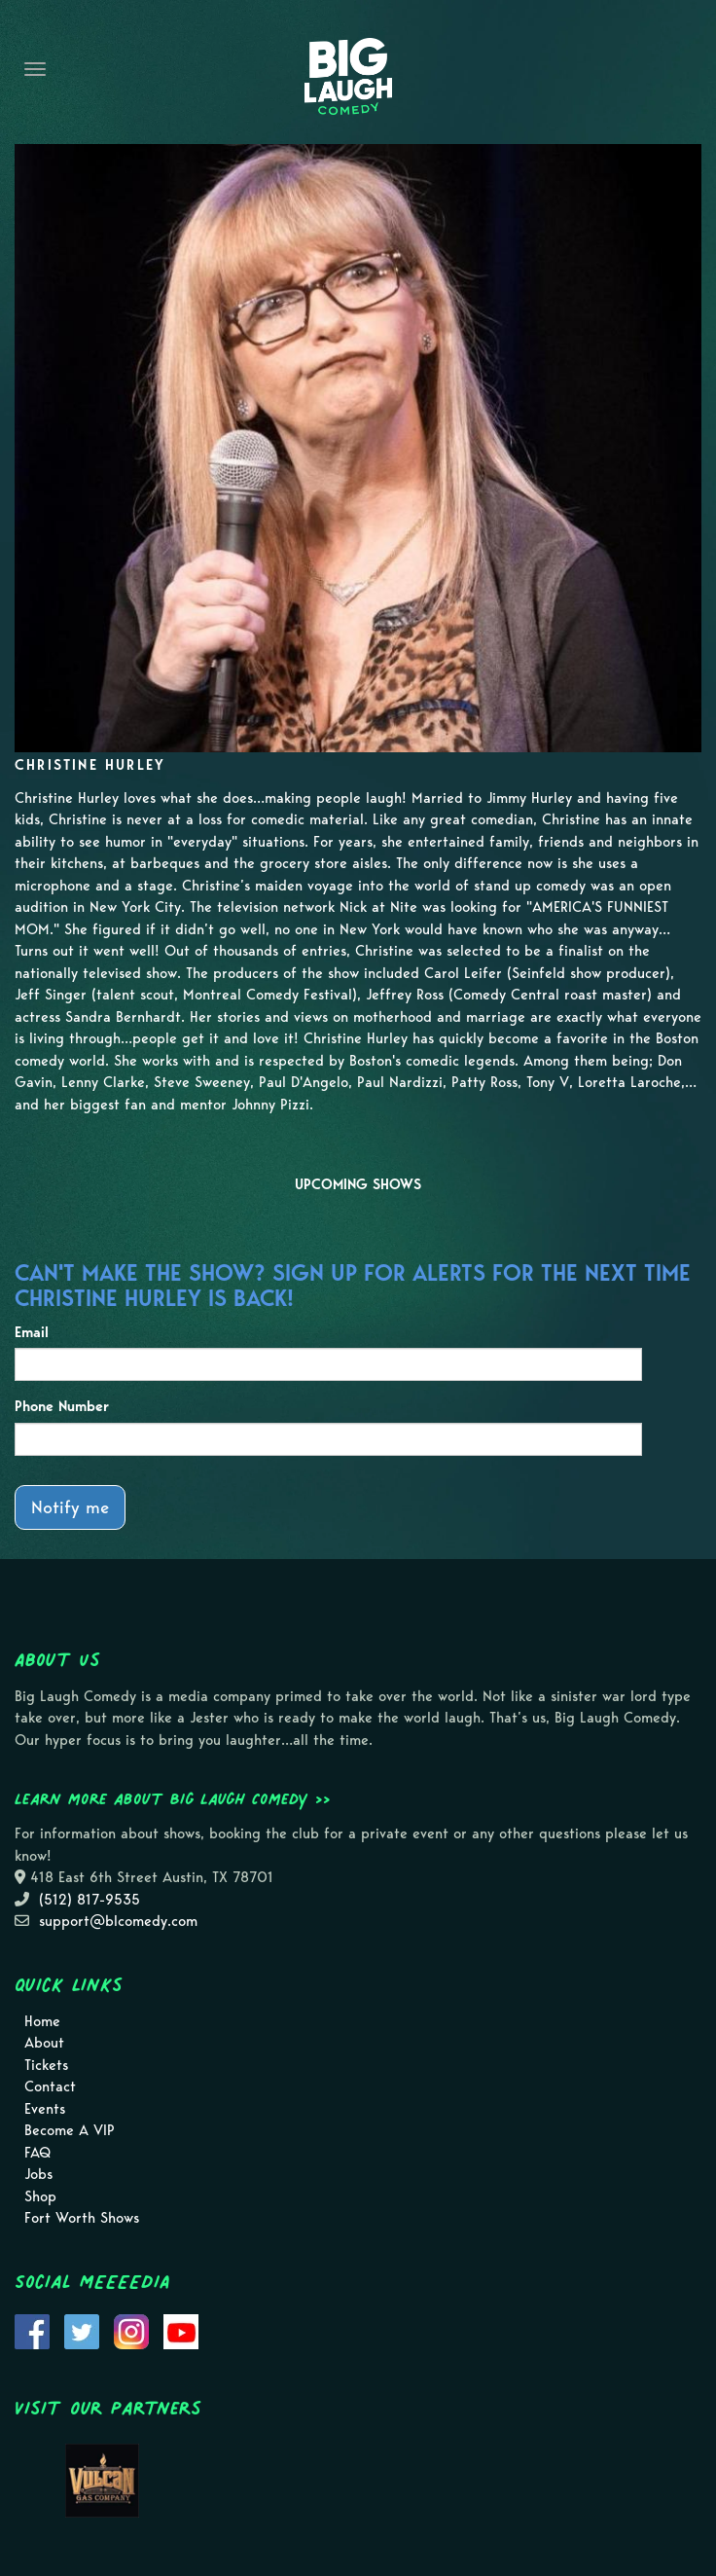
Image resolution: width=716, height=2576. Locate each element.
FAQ (37, 2152)
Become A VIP (69, 2130)
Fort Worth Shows (81, 2218)
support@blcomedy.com (118, 1921)
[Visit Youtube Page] (180, 2330)
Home (42, 2021)
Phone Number (62, 1406)
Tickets (46, 2065)
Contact (50, 2086)
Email (32, 1332)
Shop (40, 2196)
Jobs (38, 2174)
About (44, 2042)
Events (44, 2109)
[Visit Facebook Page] (32, 2330)
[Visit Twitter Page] (81, 2330)
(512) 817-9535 (89, 1899)
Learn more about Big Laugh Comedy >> (173, 1798)
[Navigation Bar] (35, 69)
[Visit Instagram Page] (131, 2330)
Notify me (70, 1507)
